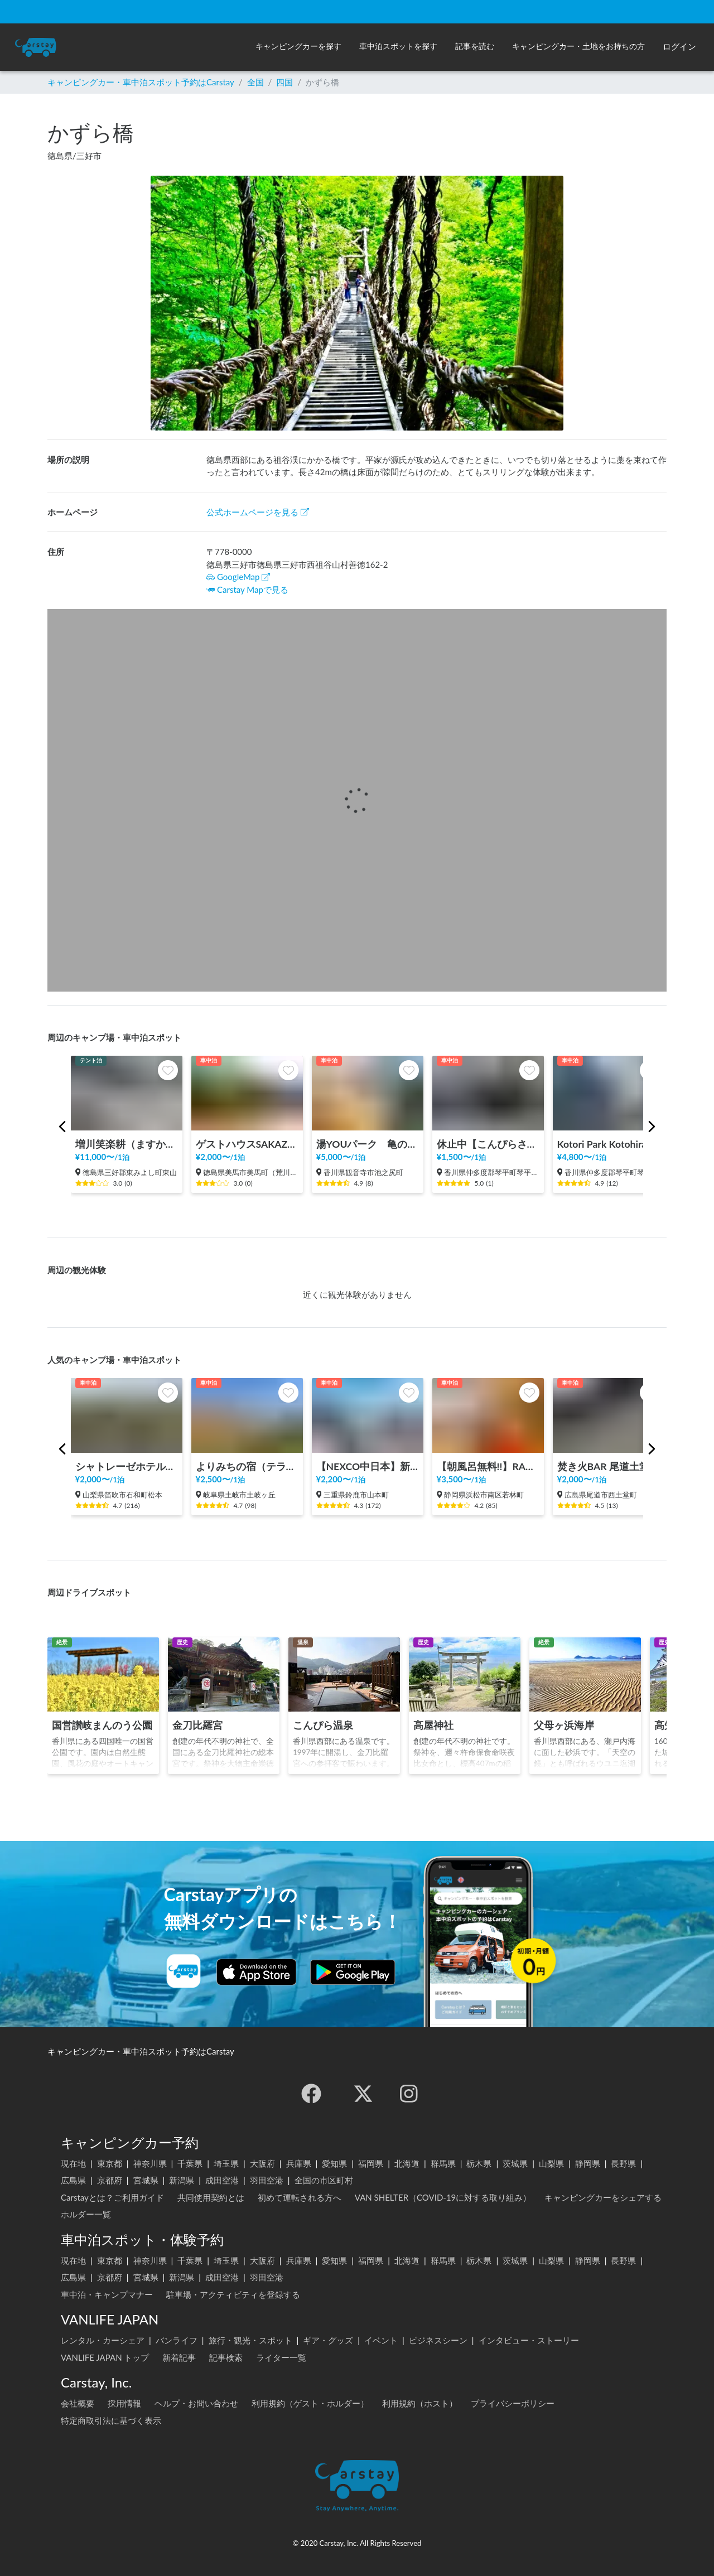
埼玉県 (226, 2163)
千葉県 (189, 2163)
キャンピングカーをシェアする (603, 2197)
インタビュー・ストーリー (529, 2340)
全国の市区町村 (324, 2180)
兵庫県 (298, 2163)
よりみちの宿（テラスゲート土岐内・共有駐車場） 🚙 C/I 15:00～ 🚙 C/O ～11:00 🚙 (247, 1466)
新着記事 (179, 2357)
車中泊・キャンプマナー (107, 2294)
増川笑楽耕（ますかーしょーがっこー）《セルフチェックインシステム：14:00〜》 (126, 1144)
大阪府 (262, 2163)
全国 (255, 82)
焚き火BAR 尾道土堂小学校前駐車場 (608, 1466)
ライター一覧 (281, 2357)
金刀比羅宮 (197, 1725)
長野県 (623, 2163)
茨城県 (515, 2163)
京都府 (109, 2180)
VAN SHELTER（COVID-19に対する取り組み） (443, 2197)
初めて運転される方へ (299, 2197)
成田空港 (222, 2180)
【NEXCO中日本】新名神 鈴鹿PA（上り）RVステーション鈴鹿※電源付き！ (367, 1466)
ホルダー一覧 (86, 2214)
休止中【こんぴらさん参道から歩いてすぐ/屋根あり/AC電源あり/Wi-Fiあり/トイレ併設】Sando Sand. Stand (488, 1144)
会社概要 (77, 2403)
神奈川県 (150, 2163)
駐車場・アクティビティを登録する (233, 2294)
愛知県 (334, 2163)
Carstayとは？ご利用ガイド (112, 2197)
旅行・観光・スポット (250, 2340)
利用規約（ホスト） (419, 2403)
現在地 (73, 2163)
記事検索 (226, 2357)
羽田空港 (266, 2180)
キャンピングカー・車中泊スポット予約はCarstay (140, 82)
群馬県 (443, 2163)
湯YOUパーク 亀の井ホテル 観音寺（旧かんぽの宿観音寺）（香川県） (367, 1144)
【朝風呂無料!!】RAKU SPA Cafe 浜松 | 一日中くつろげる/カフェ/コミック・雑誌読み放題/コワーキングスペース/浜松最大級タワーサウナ (488, 1466)
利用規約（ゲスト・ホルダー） (310, 2403)
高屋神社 (433, 1725)
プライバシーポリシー (512, 2403)
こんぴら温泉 (323, 1725)
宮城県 (145, 2180)
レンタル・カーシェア (102, 2340)
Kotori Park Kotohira (602, 1144)
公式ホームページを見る (257, 512)
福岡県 (370, 2163)
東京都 (109, 2163)
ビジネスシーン (438, 2340)
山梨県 (551, 2163)
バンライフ (176, 2340)
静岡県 (587, 2163)
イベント (381, 2340)
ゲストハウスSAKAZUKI (247, 1144)
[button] (298, 47)
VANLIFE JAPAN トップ (105, 2357)
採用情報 (124, 2403)
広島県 (73, 2180)
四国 (284, 82)
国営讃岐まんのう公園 (102, 1725)
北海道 (406, 2163)
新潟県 (181, 2180)
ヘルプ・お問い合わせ (196, 2403)
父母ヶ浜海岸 (564, 1725)
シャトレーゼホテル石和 (126, 1466)
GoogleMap (238, 577)
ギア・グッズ (328, 2340)
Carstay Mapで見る (252, 589)
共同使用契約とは (210, 2197)
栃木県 (478, 2163)
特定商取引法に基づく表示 (111, 2420)
